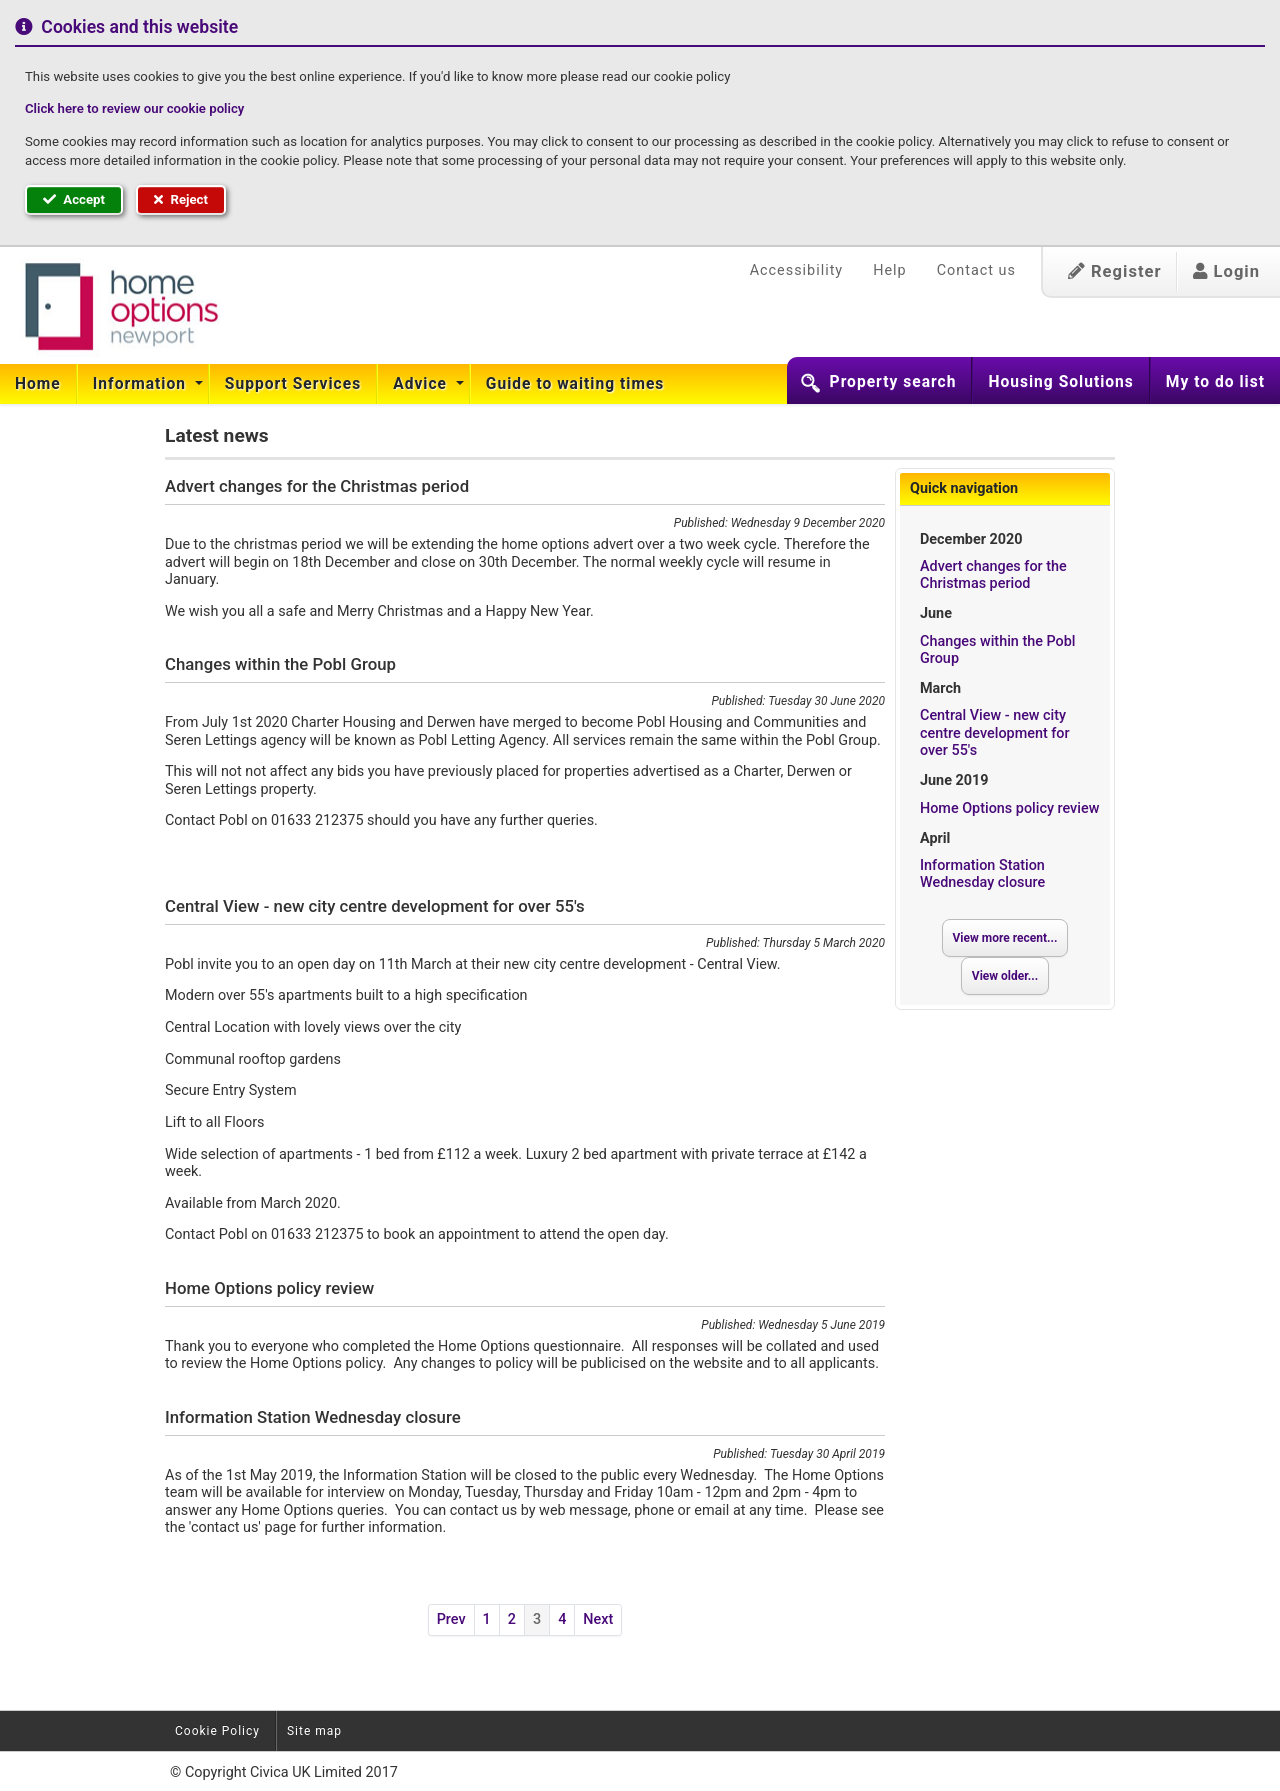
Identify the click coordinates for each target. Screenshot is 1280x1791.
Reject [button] (181, 199)
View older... (1005, 976)
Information (142, 384)
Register (1115, 271)
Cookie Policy (217, 1731)
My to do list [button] (1215, 382)
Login (1226, 271)
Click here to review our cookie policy (134, 108)
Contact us (976, 270)
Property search (893, 382)
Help (889, 270)
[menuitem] (38, 384)
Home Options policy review (1009, 808)
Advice (422, 384)
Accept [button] (74, 199)
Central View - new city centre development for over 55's (995, 733)
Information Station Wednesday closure (982, 874)
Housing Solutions (1060, 382)
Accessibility (797, 270)
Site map (314, 1731)
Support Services (293, 384)
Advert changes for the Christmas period (993, 575)
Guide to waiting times (575, 384)
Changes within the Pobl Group (998, 650)
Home (38, 384)
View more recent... (1005, 938)
